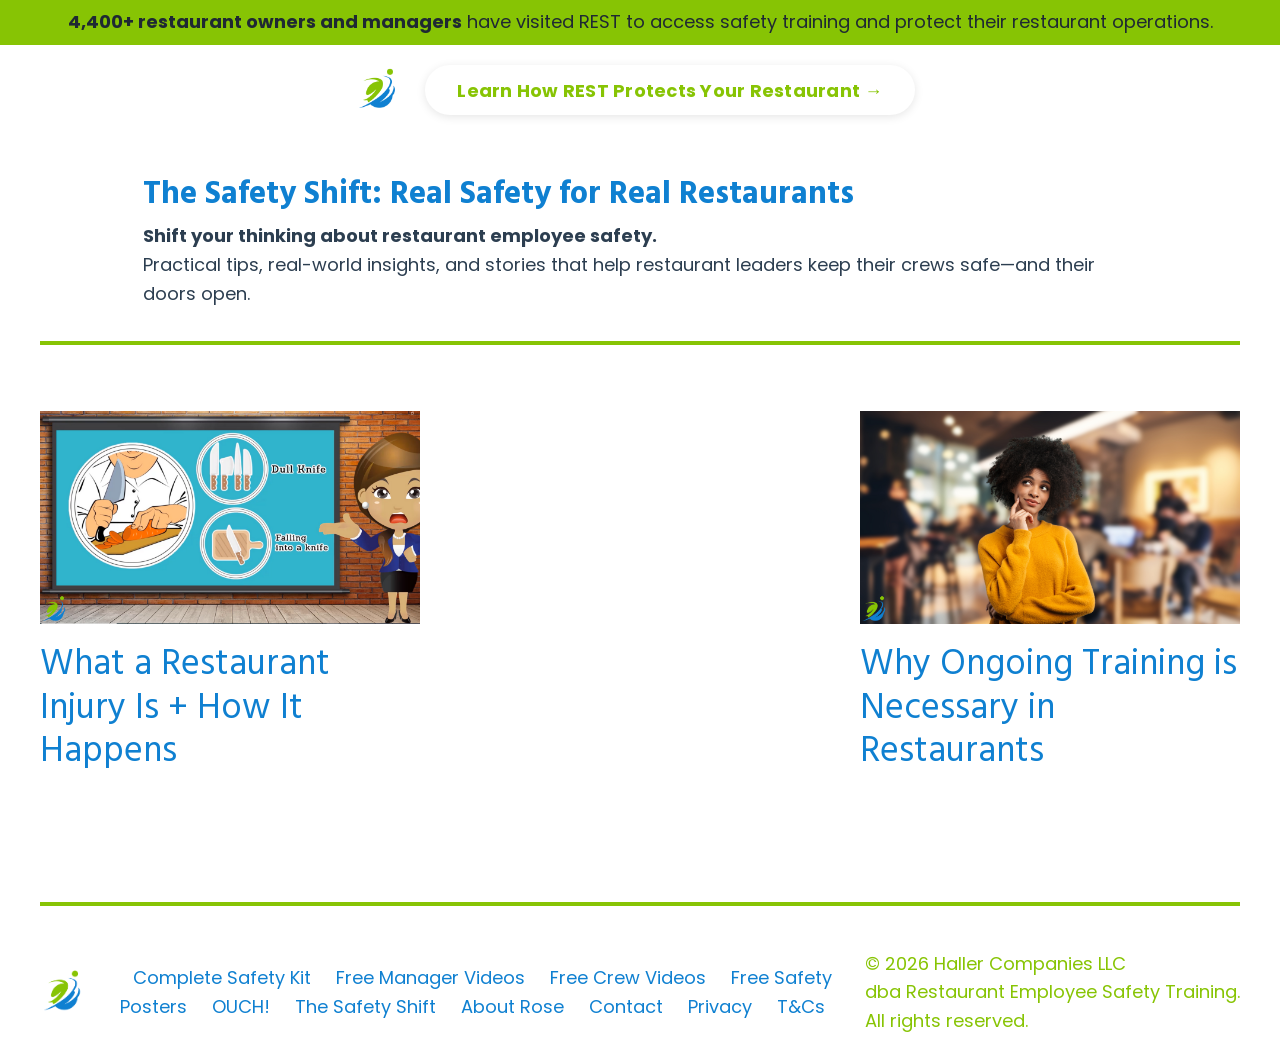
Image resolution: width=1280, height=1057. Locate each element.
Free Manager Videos (430, 977)
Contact (626, 1006)
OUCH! (241, 1006)
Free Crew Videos (628, 977)
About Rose (512, 1006)
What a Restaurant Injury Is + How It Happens (185, 709)
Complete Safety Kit (222, 977)
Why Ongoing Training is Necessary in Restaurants (1048, 709)
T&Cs (801, 1006)
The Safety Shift (365, 1006)
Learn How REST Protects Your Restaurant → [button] (669, 90)
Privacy (720, 1006)
